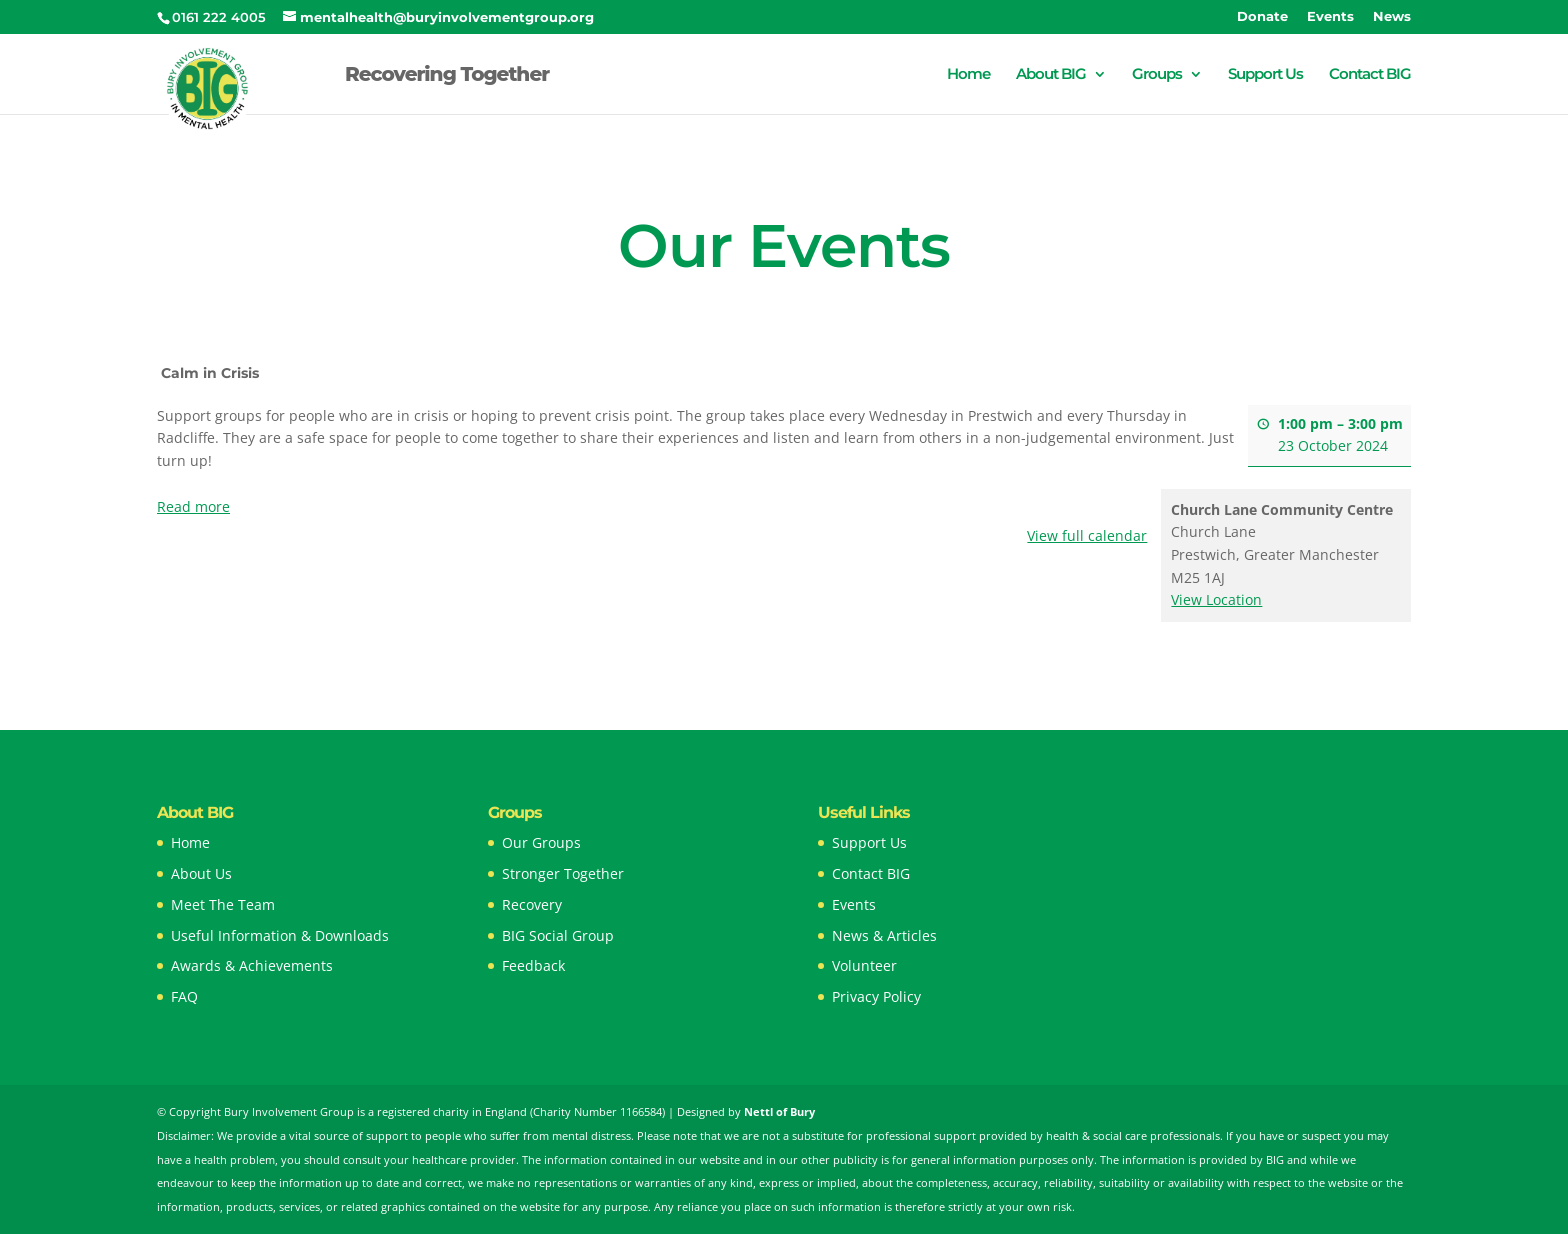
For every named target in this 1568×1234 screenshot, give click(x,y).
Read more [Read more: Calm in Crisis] (193, 505)
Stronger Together (563, 873)
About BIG (1051, 75)
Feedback (533, 965)
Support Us (1265, 75)
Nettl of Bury (779, 1111)
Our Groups (541, 842)
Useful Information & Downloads (280, 935)
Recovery (532, 904)
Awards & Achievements (252, 965)
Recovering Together (447, 76)
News (1392, 17)
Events (1330, 17)
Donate (1262, 17)
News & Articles (884, 935)
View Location (1216, 599)
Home (968, 75)
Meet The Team (223, 904)
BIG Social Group (558, 935)
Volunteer (864, 965)
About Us (201, 873)
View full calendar (1087, 535)
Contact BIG (1370, 75)
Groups (1157, 75)
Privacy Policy (876, 996)
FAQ (184, 996)
